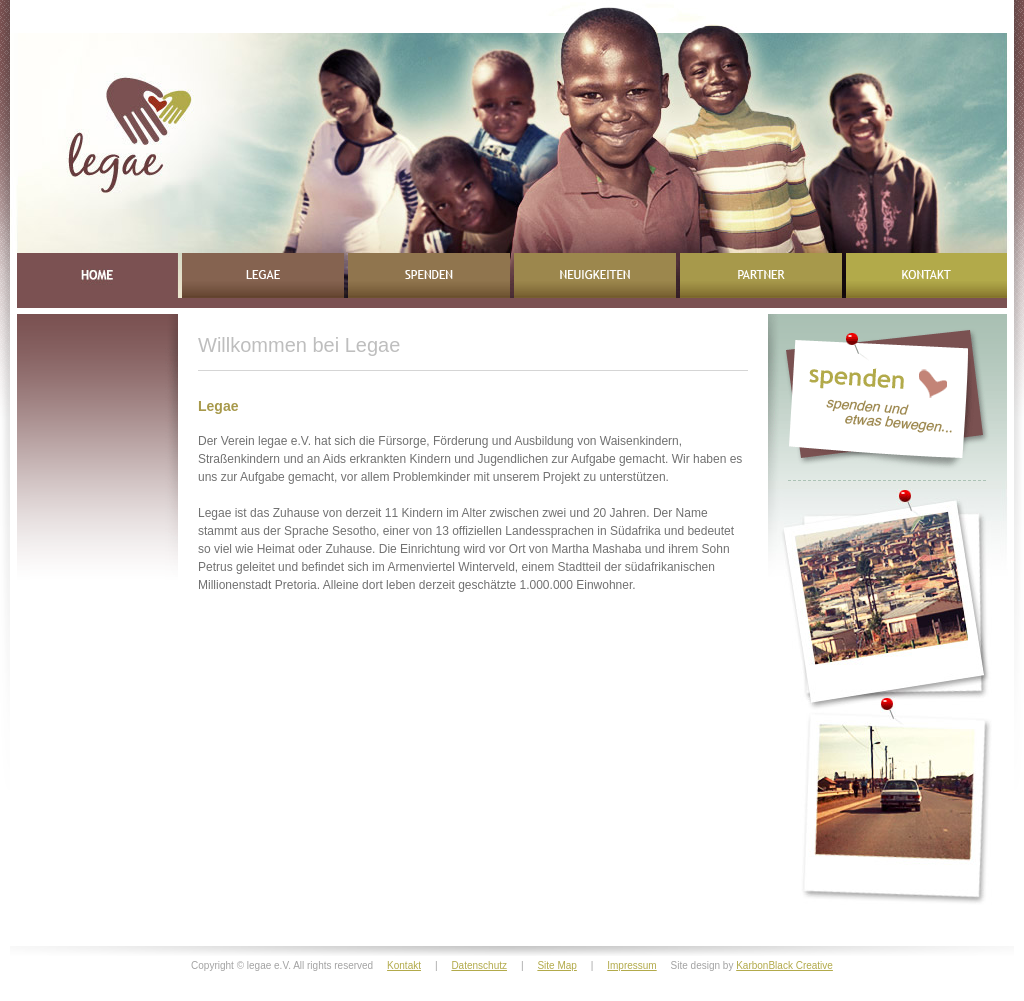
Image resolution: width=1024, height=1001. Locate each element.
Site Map (556, 965)
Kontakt (404, 965)
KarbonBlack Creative (784, 965)
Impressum (631, 965)
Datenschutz (479, 965)
